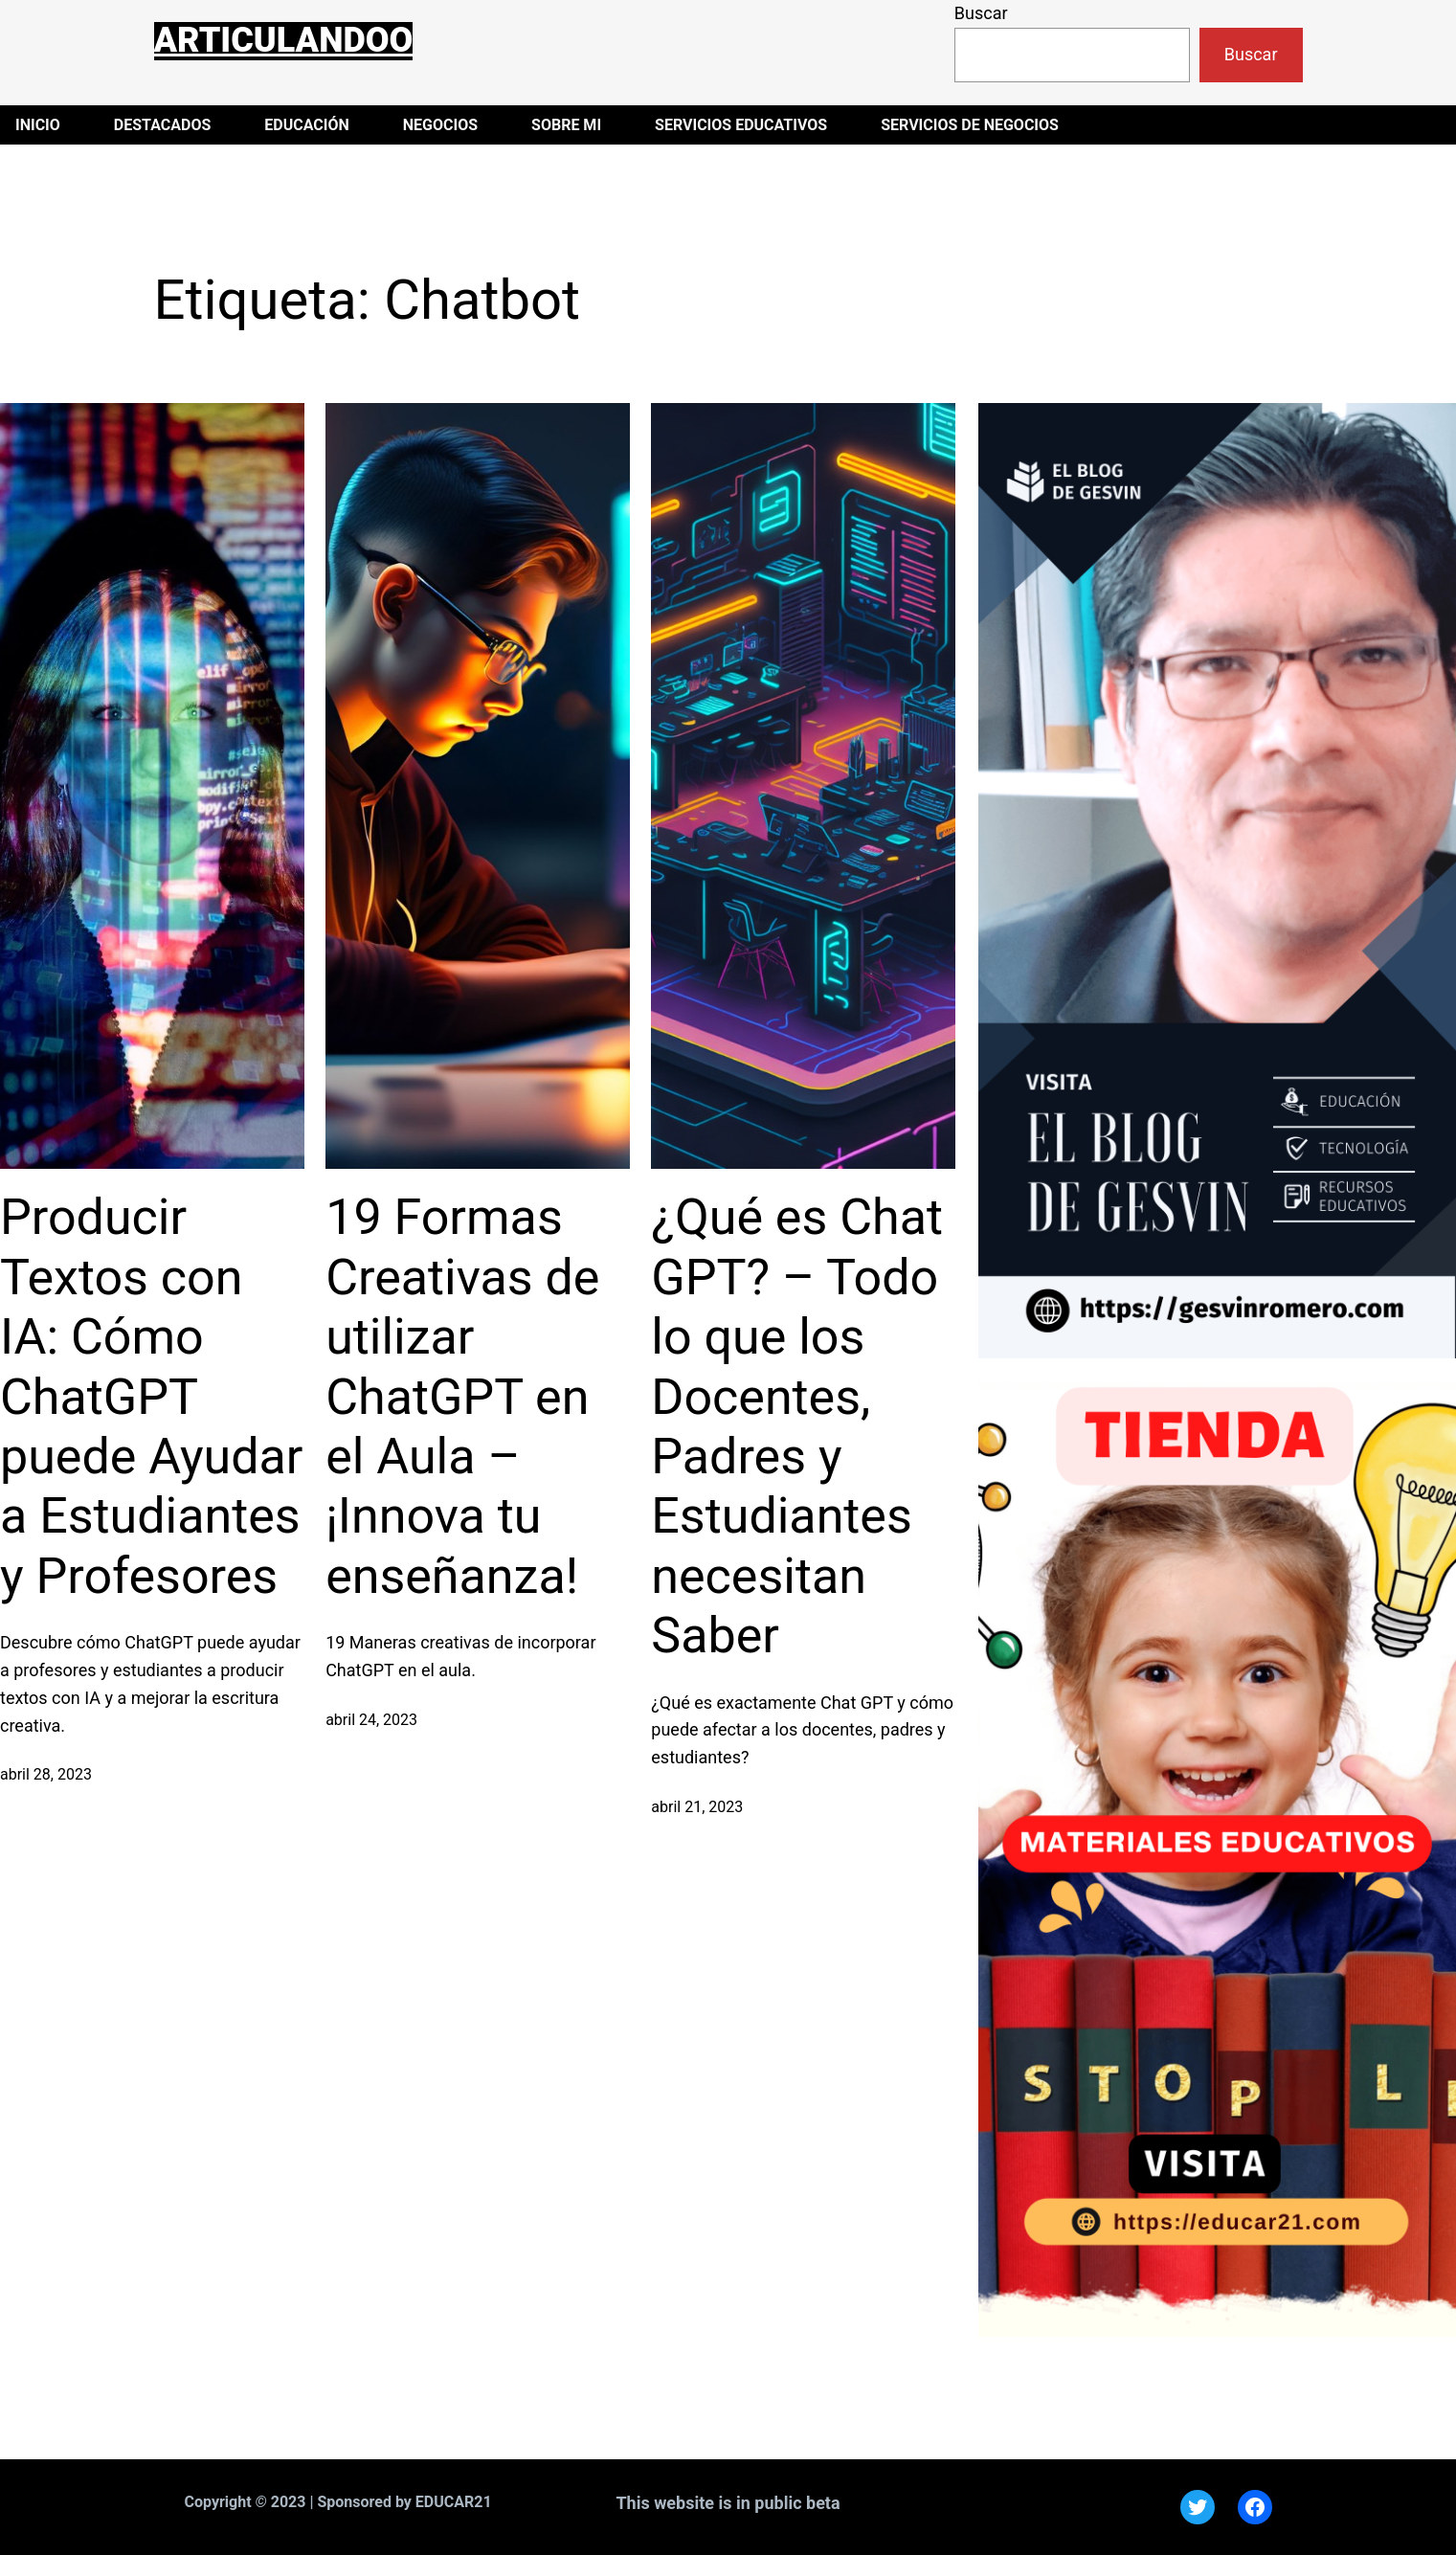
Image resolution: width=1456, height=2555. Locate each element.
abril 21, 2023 (697, 1807)
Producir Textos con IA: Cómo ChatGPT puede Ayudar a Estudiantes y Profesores (151, 1396)
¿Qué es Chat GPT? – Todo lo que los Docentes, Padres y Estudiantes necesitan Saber (797, 1426)
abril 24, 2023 (371, 1720)
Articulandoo (284, 40)
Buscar (981, 13)
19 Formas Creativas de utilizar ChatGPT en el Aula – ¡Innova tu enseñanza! (462, 1396)
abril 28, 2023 (46, 1774)
